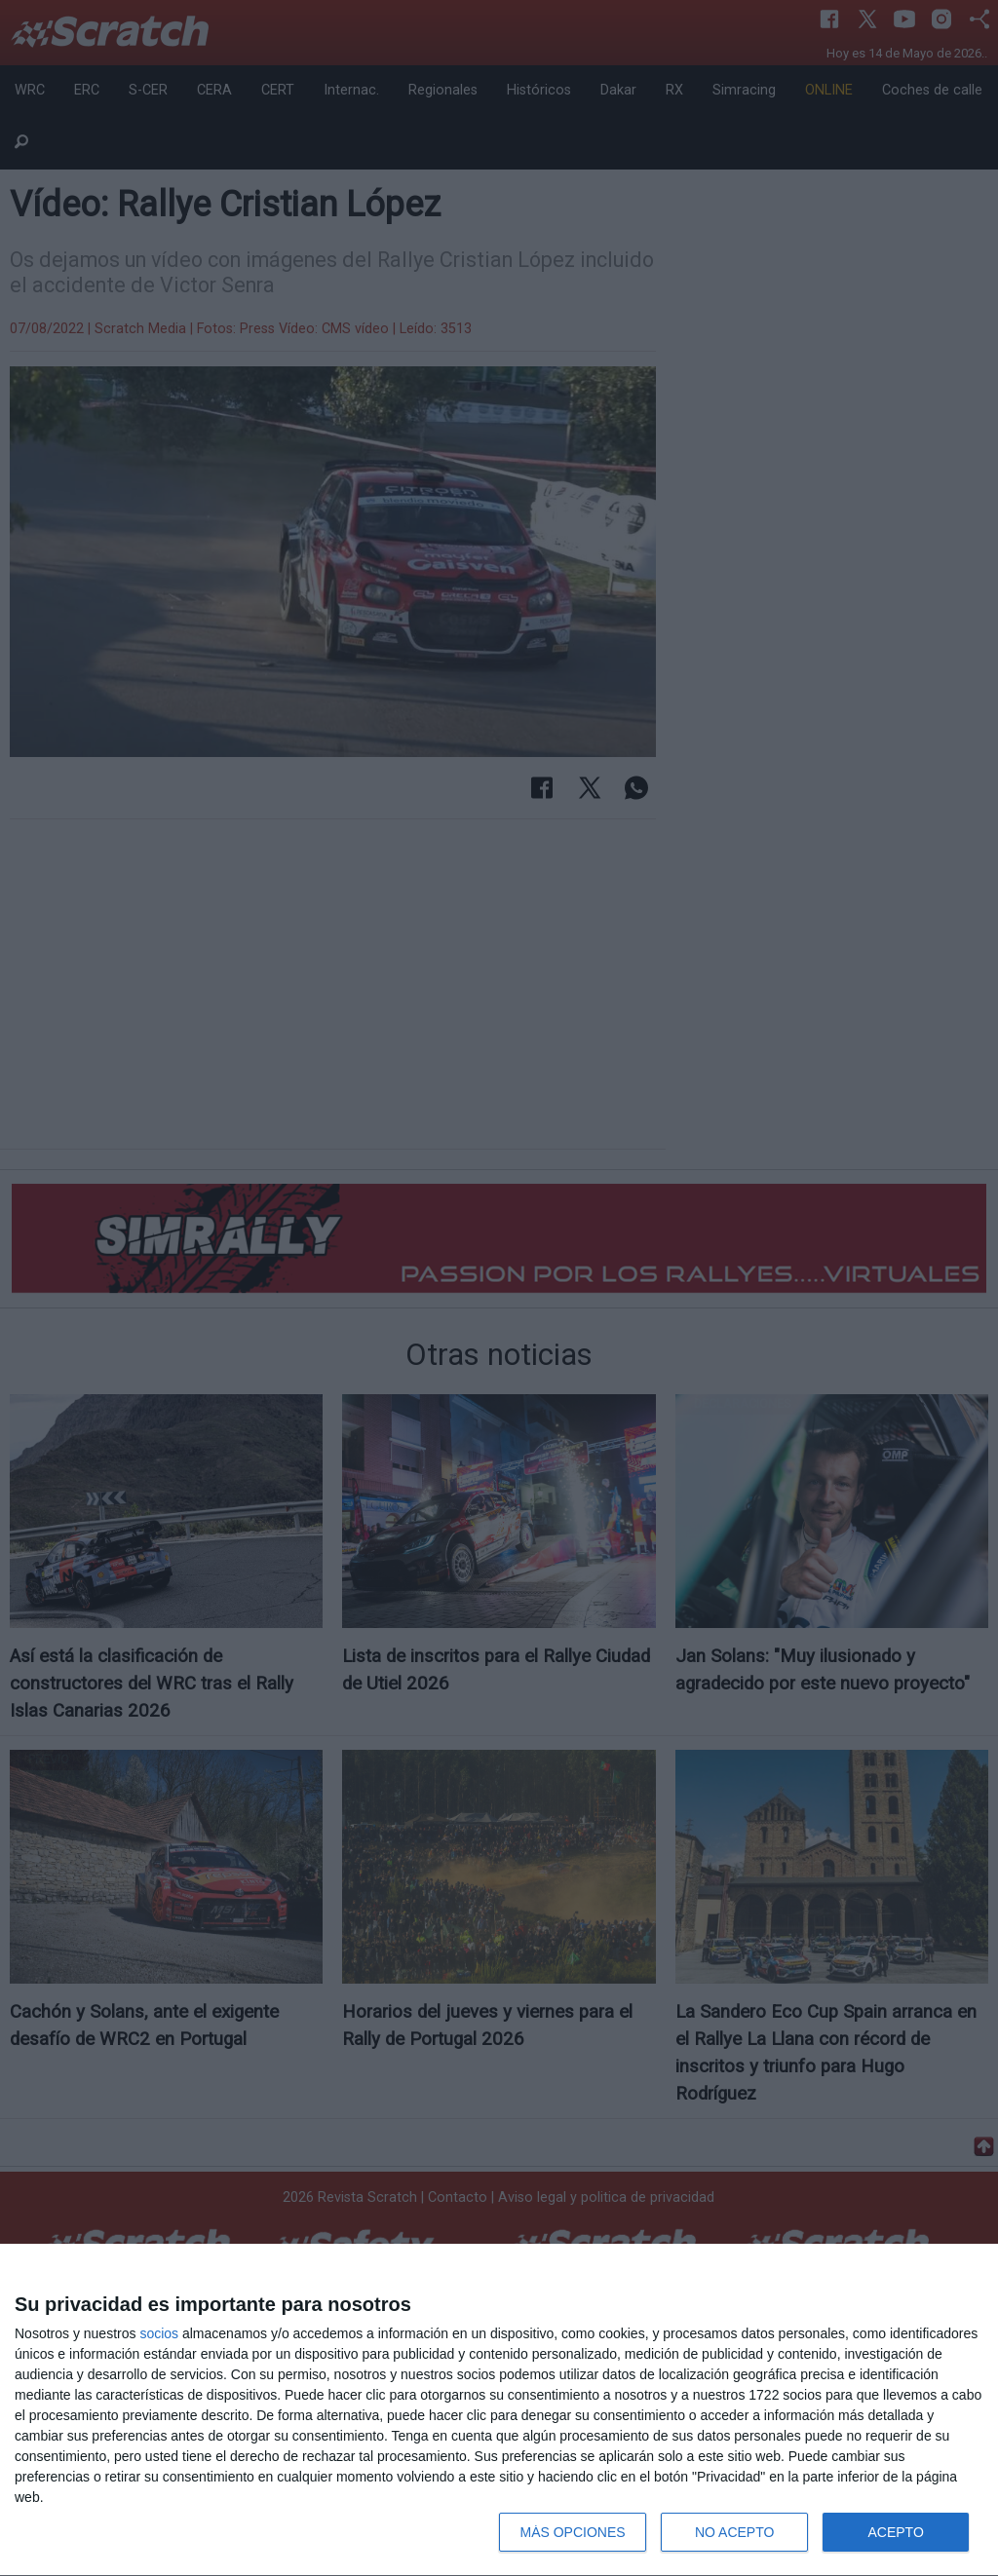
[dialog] (499, 2410)
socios (158, 2333)
